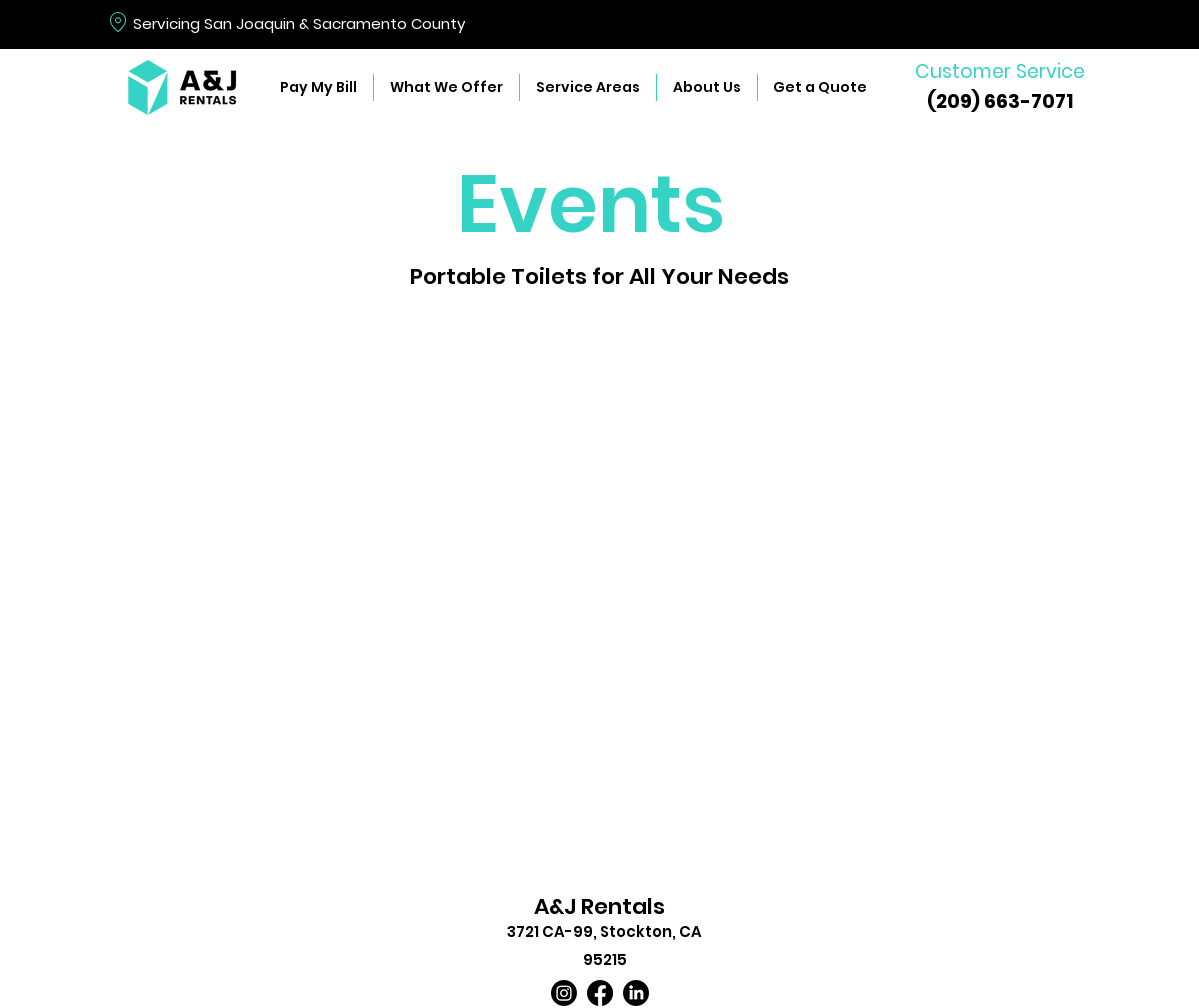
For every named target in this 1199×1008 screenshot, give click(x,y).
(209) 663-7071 (1000, 101)
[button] (446, 87)
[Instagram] (564, 993)
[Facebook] (600, 993)
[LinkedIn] (636, 993)
